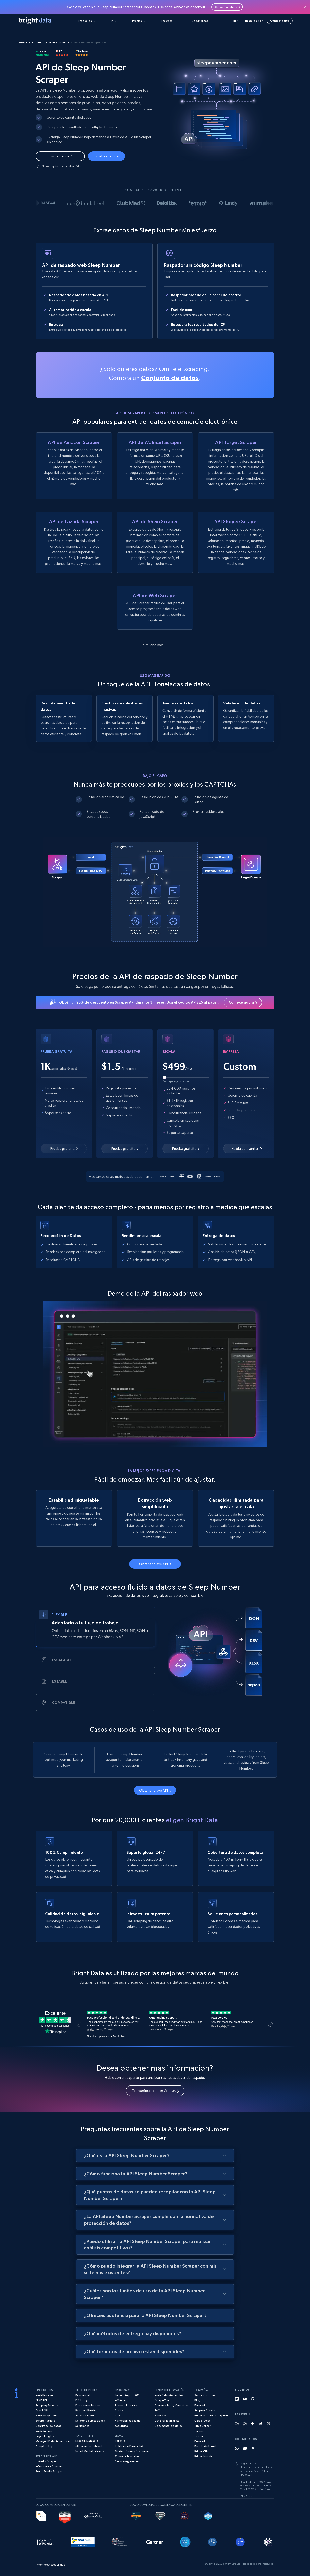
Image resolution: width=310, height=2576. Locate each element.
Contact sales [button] (279, 20)
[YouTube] (245, 2399)
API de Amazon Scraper (74, 442)
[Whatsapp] (237, 2448)
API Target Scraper (236, 442)
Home (23, 42)
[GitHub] (253, 2399)
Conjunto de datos (170, 377)
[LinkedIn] (237, 2399)
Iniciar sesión (254, 20)
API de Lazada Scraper (74, 521)
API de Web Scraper (155, 595)
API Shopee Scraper (236, 521)
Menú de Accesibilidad (51, 2564)
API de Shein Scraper (155, 521)
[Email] (245, 2448)
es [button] (236, 20)
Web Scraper (57, 42)
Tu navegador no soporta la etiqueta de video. (155, 892)
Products (38, 42)
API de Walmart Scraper (155, 442)
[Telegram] (253, 2448)
